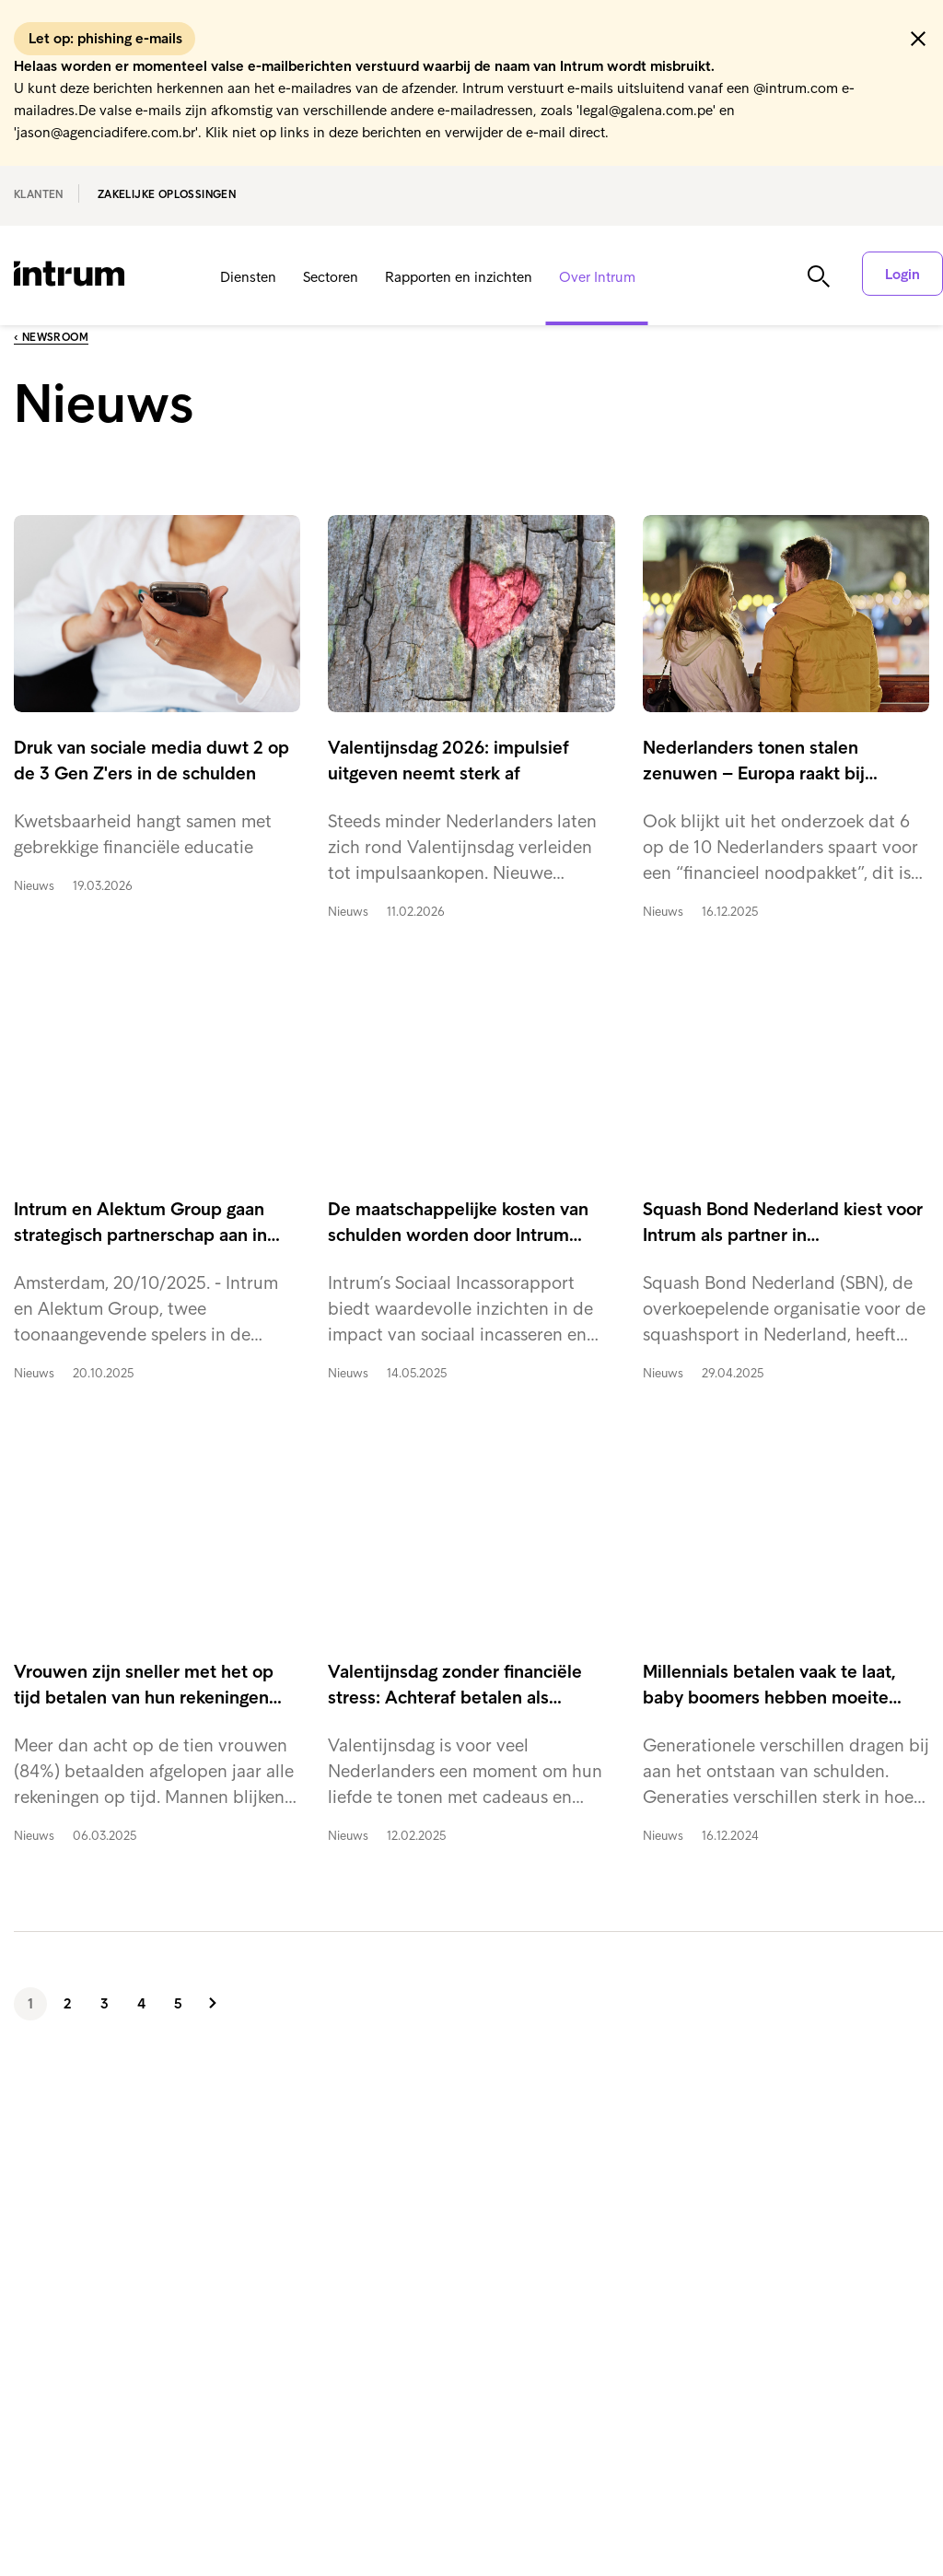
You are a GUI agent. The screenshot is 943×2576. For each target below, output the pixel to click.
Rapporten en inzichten (458, 277)
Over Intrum (597, 277)
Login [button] (902, 274)
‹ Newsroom (51, 337)
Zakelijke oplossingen (167, 194)
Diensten (248, 277)
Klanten (39, 194)
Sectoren (330, 277)
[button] (918, 39)
